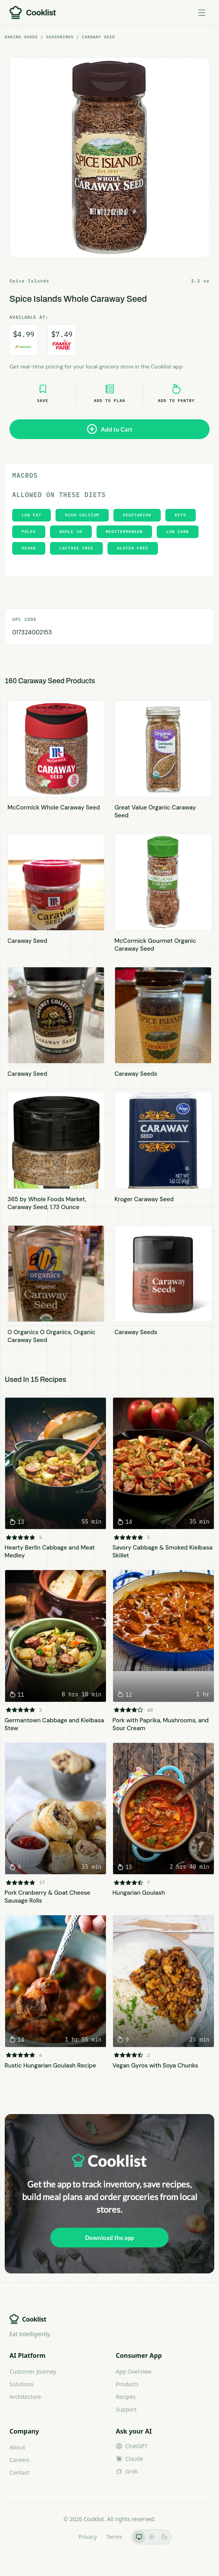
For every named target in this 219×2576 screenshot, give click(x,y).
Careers (19, 2460)
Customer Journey (32, 2371)
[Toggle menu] (202, 13)
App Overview (134, 2371)
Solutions (21, 2384)
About (17, 2447)
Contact (19, 2472)
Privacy (87, 2536)
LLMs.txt (58, 2536)
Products (127, 2384)
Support (126, 2409)
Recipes (125, 2396)
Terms (114, 2536)
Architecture (25, 2396)
